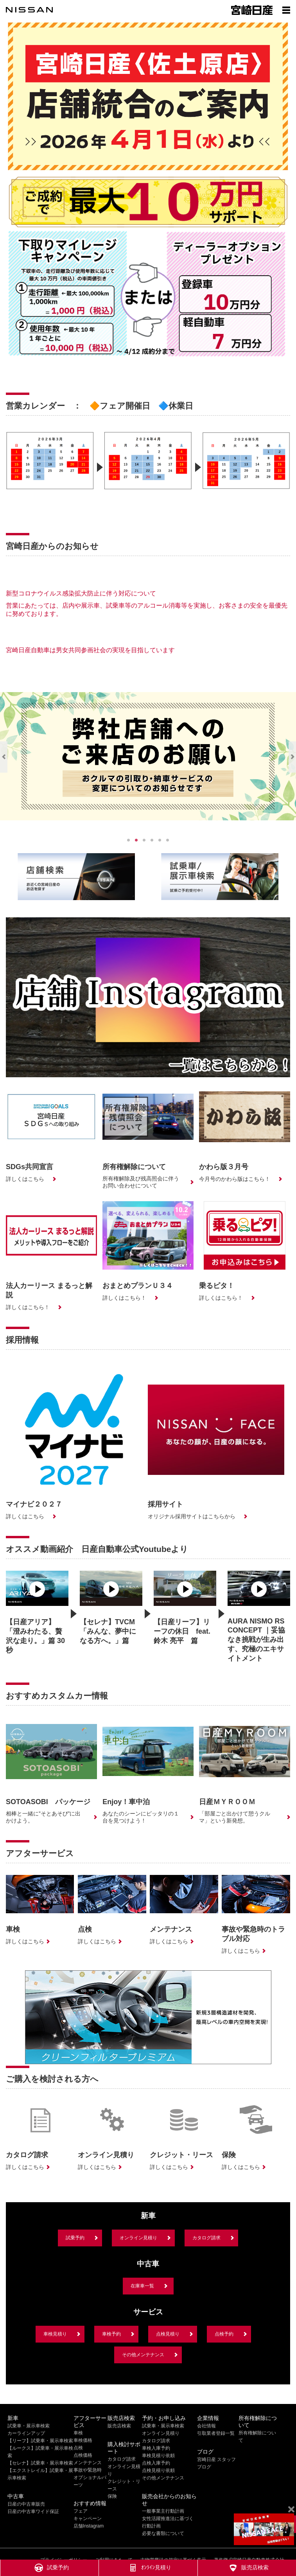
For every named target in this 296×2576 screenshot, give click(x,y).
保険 (112, 2496)
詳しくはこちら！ (28, 1307)
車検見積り (55, 2334)
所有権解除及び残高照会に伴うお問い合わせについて (140, 1182)
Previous (3, 757)
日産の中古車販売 (26, 2504)
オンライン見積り (138, 2238)
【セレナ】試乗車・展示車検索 (40, 2463)
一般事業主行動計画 (163, 2511)
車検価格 (83, 2440)
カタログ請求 (206, 2238)
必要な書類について (163, 2533)
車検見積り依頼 (158, 2455)
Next (292, 757)
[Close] (291, 2509)
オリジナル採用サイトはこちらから (191, 1516)
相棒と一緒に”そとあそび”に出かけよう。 (43, 1817)
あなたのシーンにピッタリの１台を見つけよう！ (140, 1817)
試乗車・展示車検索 (28, 2426)
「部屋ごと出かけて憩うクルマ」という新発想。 (234, 1817)
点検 (78, 2447)
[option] (50, 472)
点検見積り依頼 (158, 2470)
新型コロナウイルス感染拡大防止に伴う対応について (81, 593)
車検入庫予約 (156, 2448)
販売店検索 (119, 2426)
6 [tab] (168, 840)
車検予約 (111, 2334)
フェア (81, 2511)
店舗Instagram (89, 2526)
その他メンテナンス (143, 2354)
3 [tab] (144, 840)
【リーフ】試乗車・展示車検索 (40, 2440)
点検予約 (224, 2334)
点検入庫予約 (156, 2463)
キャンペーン (88, 2518)
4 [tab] (152, 840)
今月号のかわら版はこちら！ (234, 1179)
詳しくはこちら (25, 1179)
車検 (78, 2433)
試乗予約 (75, 2238)
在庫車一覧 (142, 2286)
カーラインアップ (26, 2433)
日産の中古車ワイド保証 (33, 2511)
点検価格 (83, 2455)
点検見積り (167, 2334)
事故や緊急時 (88, 2470)
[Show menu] (286, 10)
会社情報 (206, 2426)
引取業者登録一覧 (216, 2433)
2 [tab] (136, 840)
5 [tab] (160, 840)
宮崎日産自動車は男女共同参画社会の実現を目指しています (90, 650)
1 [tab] (129, 840)
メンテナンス (88, 2462)
